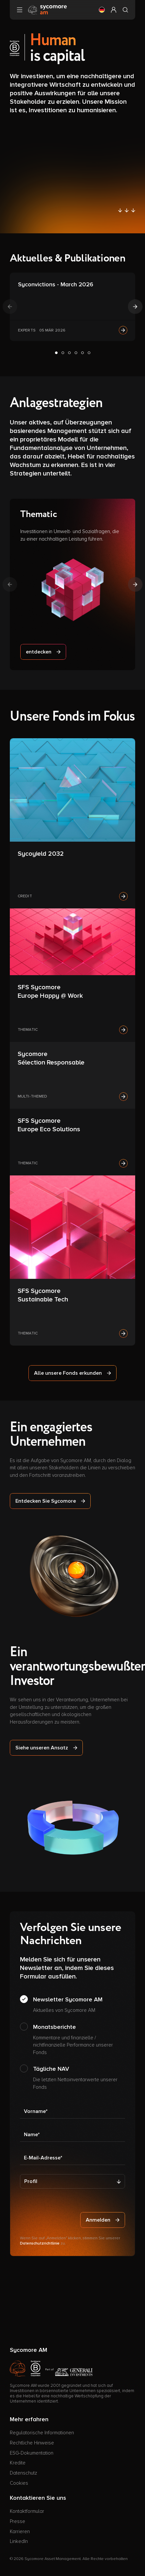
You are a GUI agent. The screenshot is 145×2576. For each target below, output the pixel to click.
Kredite (18, 2463)
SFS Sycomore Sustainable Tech (43, 1295)
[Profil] (72, 2181)
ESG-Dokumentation (31, 2453)
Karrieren (20, 2531)
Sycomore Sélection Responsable (51, 1058)
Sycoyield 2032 (41, 854)
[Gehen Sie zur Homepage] (47, 9)
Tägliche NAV (79, 2078)
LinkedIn (19, 2541)
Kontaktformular (27, 2511)
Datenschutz (23, 2473)
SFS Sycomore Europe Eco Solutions (49, 1125)
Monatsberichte (79, 2039)
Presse (17, 2521)
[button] (102, 10)
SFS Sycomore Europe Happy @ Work (50, 991)
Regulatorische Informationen (42, 2433)
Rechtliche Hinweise (32, 2443)
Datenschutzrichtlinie (40, 2243)
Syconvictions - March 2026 (55, 284)
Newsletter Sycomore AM (67, 2005)
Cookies (19, 2483)
